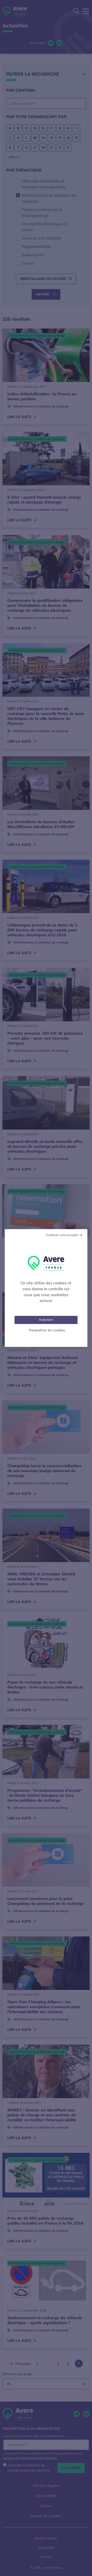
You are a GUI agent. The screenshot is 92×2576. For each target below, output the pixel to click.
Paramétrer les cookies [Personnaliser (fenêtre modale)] (47, 1330)
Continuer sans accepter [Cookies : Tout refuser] (62, 1235)
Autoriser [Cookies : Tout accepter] (46, 1319)
